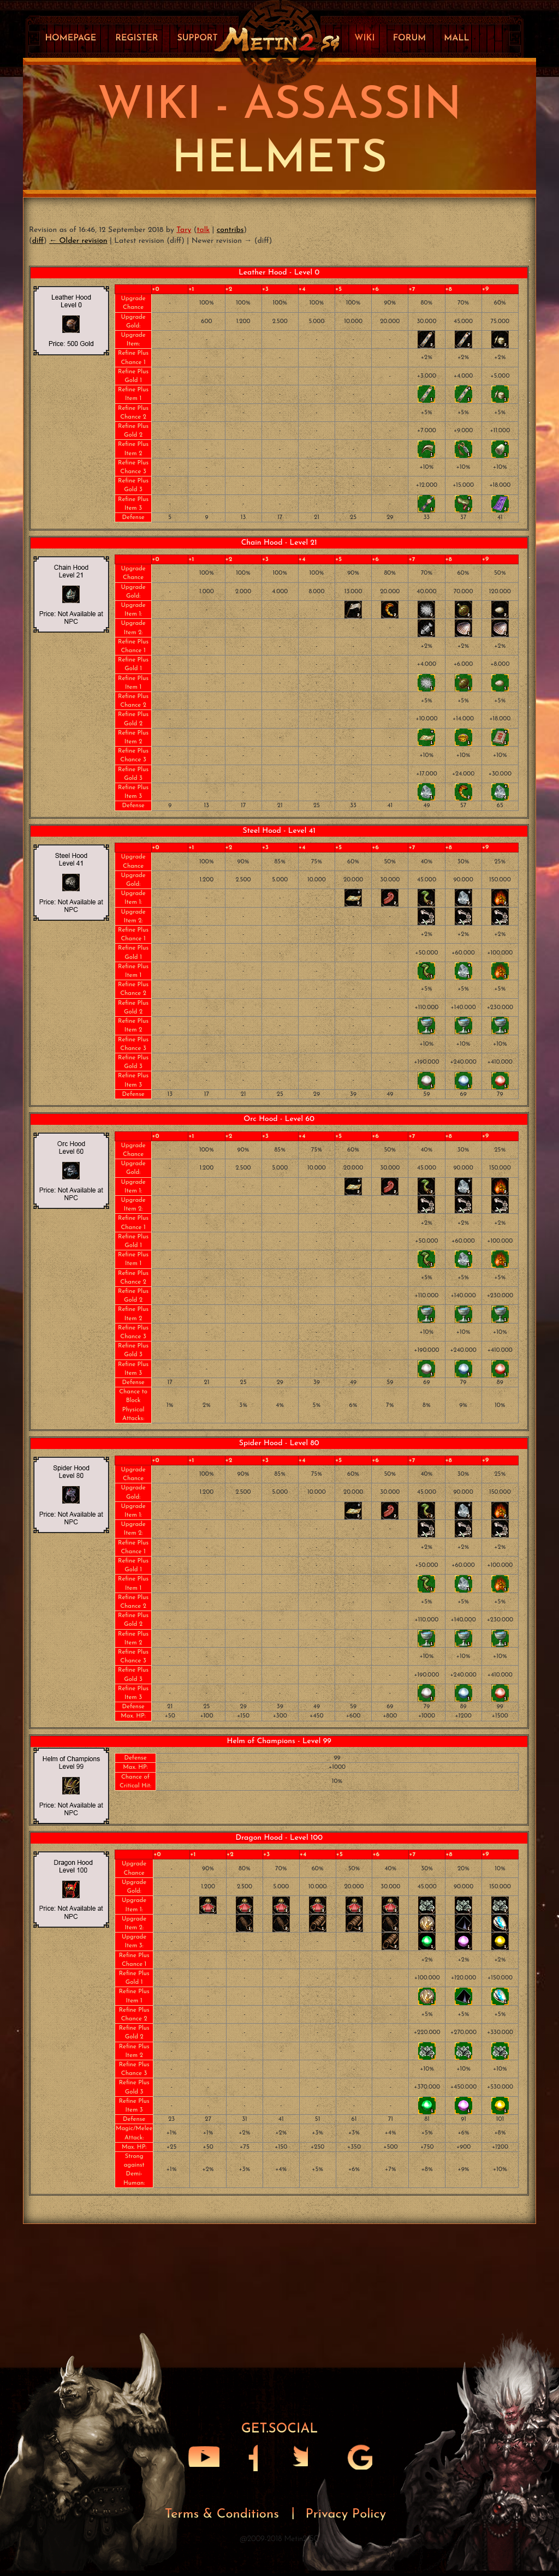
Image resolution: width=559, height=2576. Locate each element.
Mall (456, 38)
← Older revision (78, 241)
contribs (230, 230)
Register (136, 38)
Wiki (364, 38)
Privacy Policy (346, 2517)
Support (197, 38)
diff (38, 241)
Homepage (70, 38)
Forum (409, 38)
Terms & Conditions (224, 2517)
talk (203, 230)
